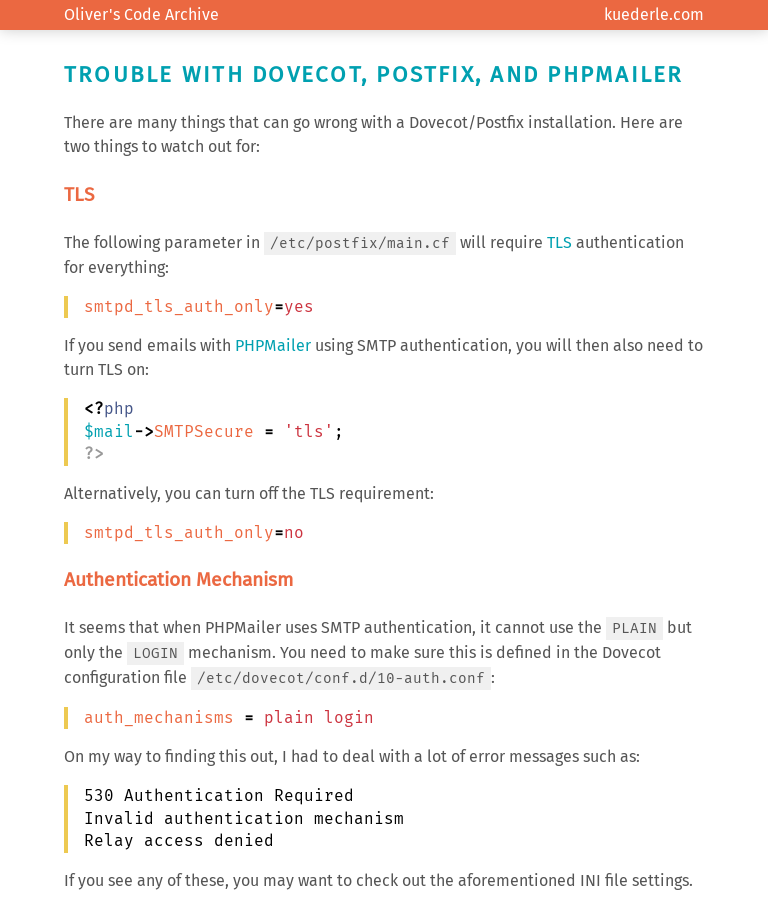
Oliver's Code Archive (141, 14)
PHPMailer (273, 345)
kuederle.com (654, 14)
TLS (559, 242)
